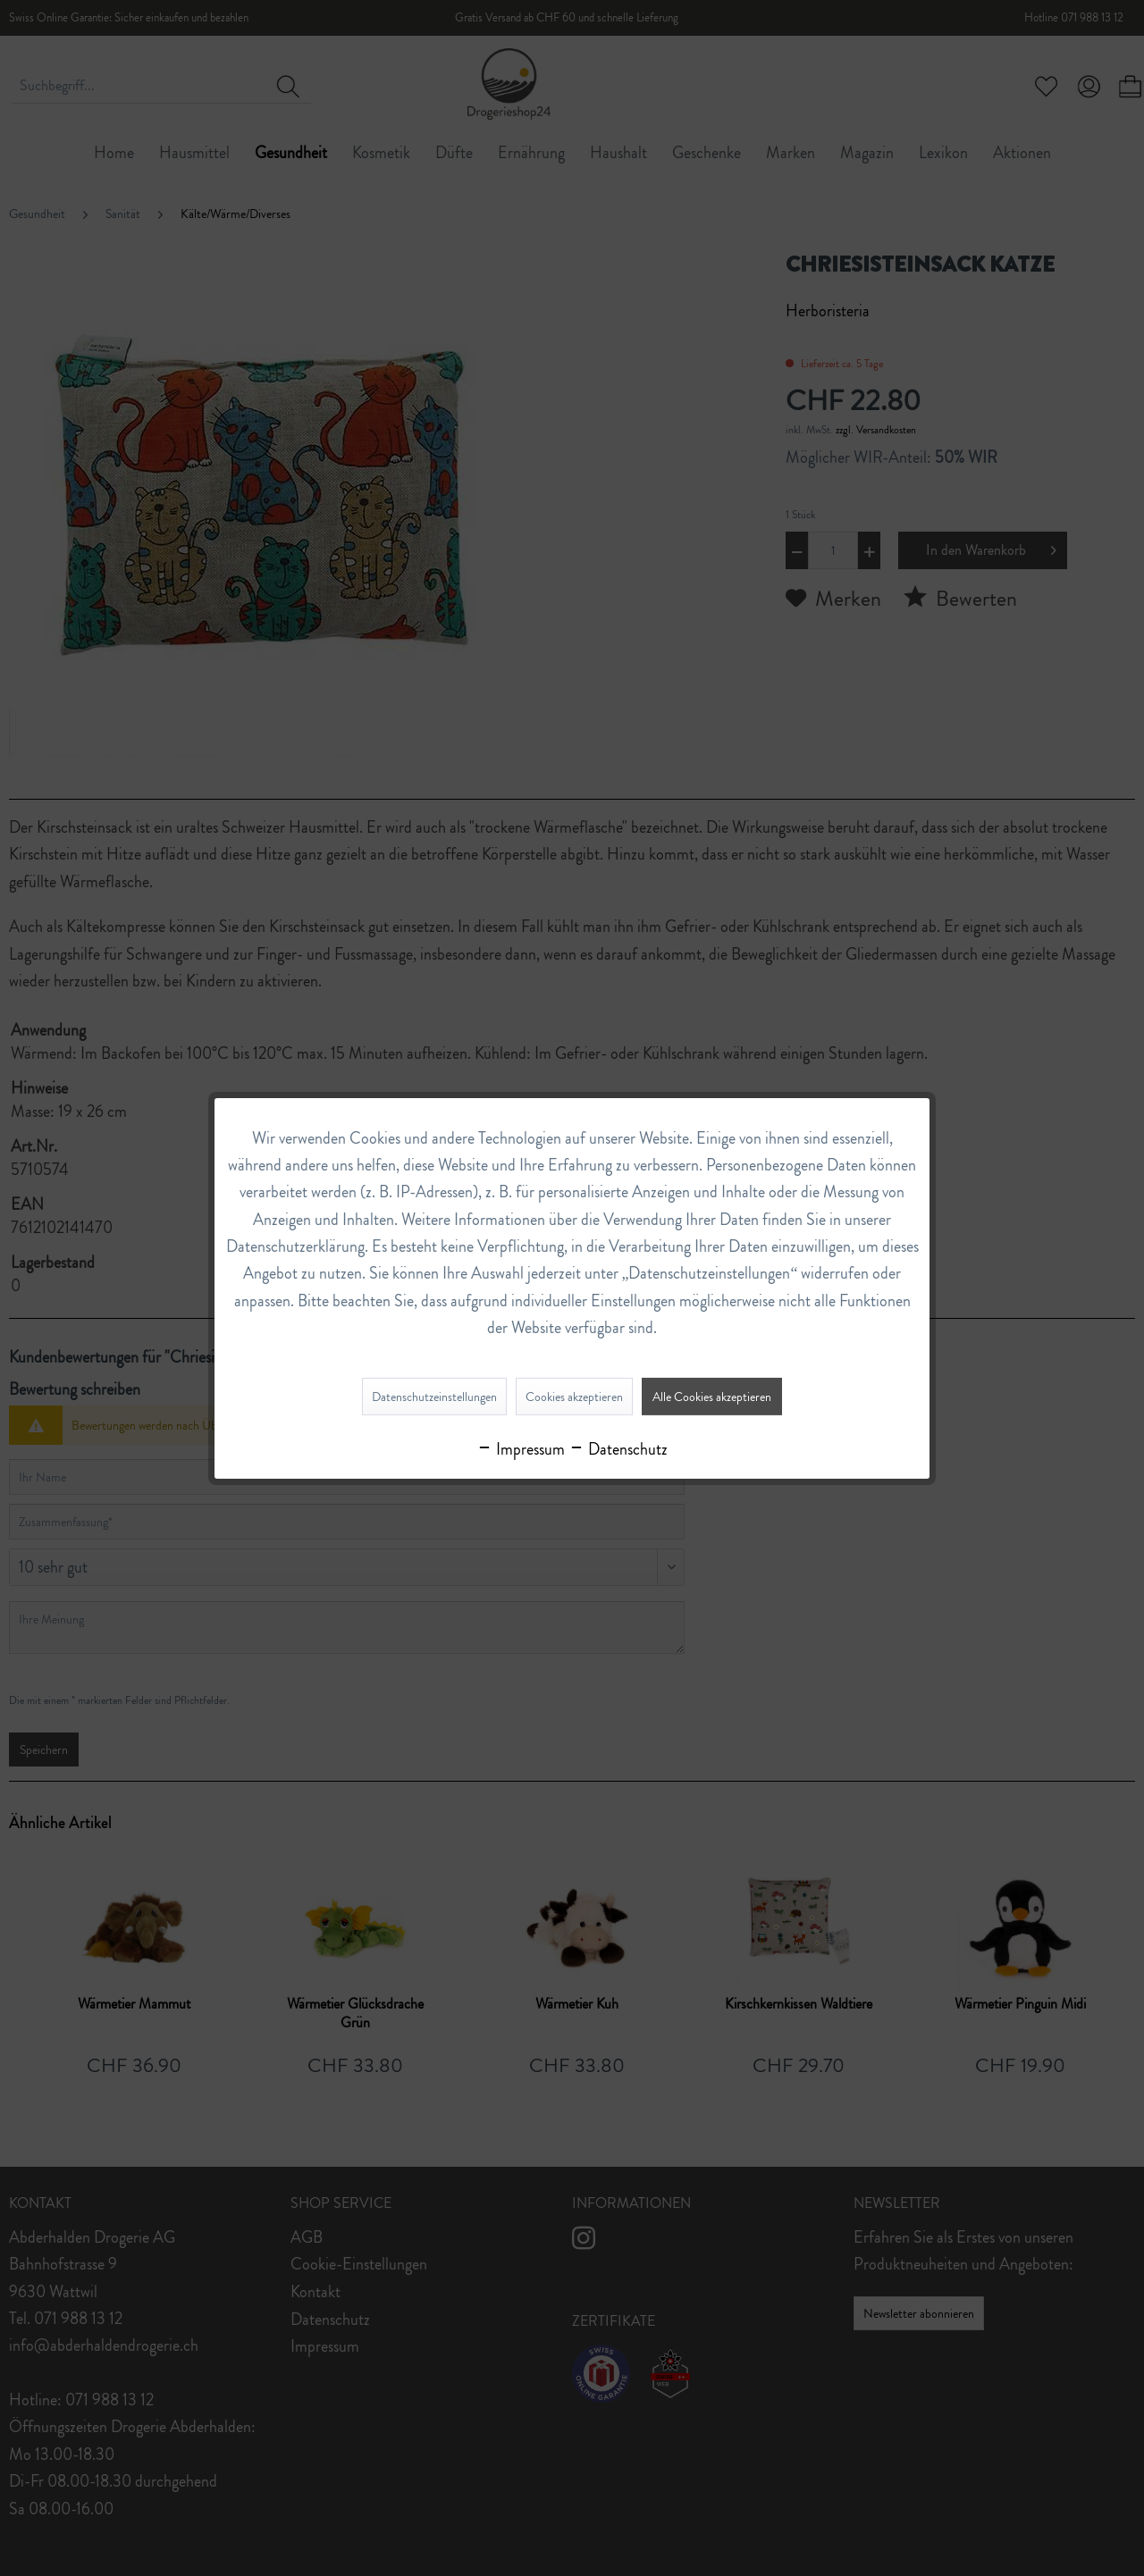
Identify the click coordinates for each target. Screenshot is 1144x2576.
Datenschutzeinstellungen (434, 1396)
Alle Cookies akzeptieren (711, 1396)
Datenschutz (618, 1449)
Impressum (520, 1449)
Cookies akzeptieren (574, 1396)
